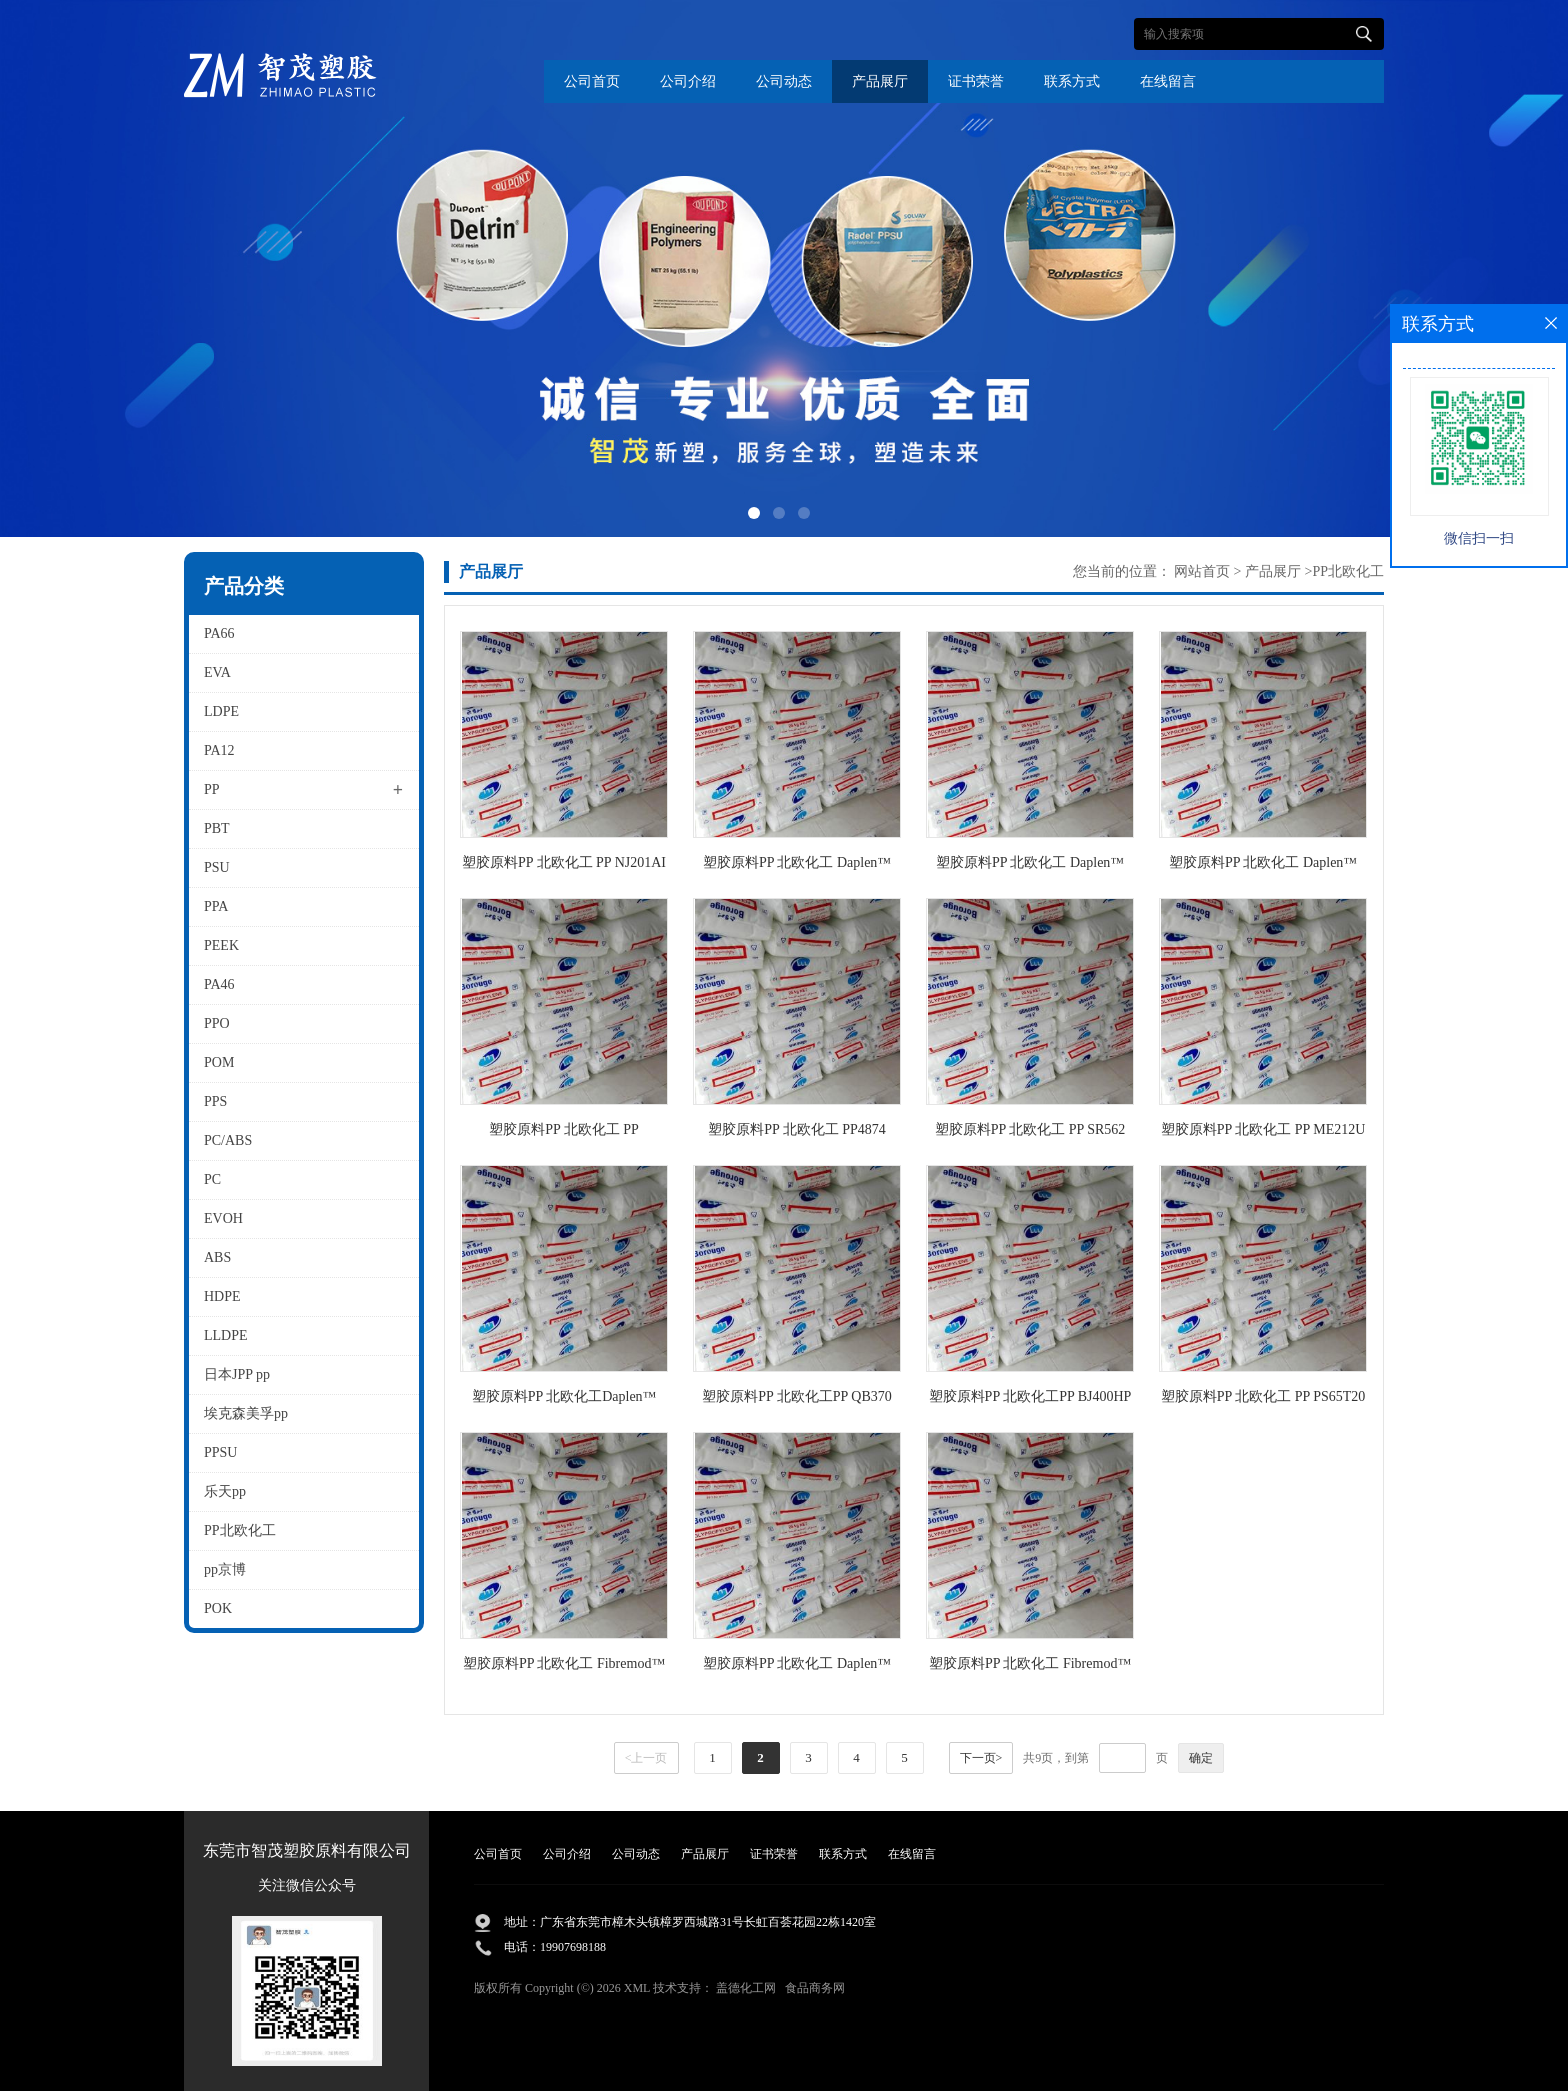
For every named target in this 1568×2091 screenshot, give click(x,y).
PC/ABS (228, 1140)
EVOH (223, 1218)
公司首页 (592, 81)
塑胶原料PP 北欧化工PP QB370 (797, 1396)
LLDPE (226, 1335)
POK (218, 1608)
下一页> (981, 1758)
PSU (217, 867)
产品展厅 (880, 81)
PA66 (219, 633)
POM (219, 1062)
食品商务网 (815, 1988)
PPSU (220, 1452)
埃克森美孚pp (246, 1413)
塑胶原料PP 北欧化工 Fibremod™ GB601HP (1030, 1667)
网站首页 (1202, 571)
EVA (217, 672)
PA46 (219, 984)
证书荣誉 (976, 81)
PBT (217, 828)
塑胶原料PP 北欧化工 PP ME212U (1263, 1129)
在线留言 (1168, 81)
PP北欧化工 (240, 1530)
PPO (217, 1023)
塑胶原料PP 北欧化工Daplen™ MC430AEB (564, 1400)
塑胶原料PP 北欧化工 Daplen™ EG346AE (797, 1667)
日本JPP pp (237, 1374)
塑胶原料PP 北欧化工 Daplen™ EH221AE (1030, 866)
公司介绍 (688, 81)
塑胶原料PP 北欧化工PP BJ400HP (1030, 1396)
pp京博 (225, 1569)
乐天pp (225, 1491)
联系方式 (1072, 81)
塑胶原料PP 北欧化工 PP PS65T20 (1263, 1396)
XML (637, 1988)
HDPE (222, 1296)
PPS (215, 1101)
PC (212, 1179)
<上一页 (646, 1758)
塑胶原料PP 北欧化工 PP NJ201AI (564, 862)
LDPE (221, 711)
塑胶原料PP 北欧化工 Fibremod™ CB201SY (564, 1667)
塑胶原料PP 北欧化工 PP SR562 (1030, 1129)
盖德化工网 (746, 1988)
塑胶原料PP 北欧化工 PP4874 (797, 1129)
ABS (217, 1257)
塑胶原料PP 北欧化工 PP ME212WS (564, 1133)
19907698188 (573, 1947)
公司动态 (784, 81)
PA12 (219, 750)
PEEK (221, 945)
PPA (216, 906)
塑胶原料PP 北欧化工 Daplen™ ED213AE (797, 866)
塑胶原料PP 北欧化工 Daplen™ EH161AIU (1263, 866)
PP (212, 789)
